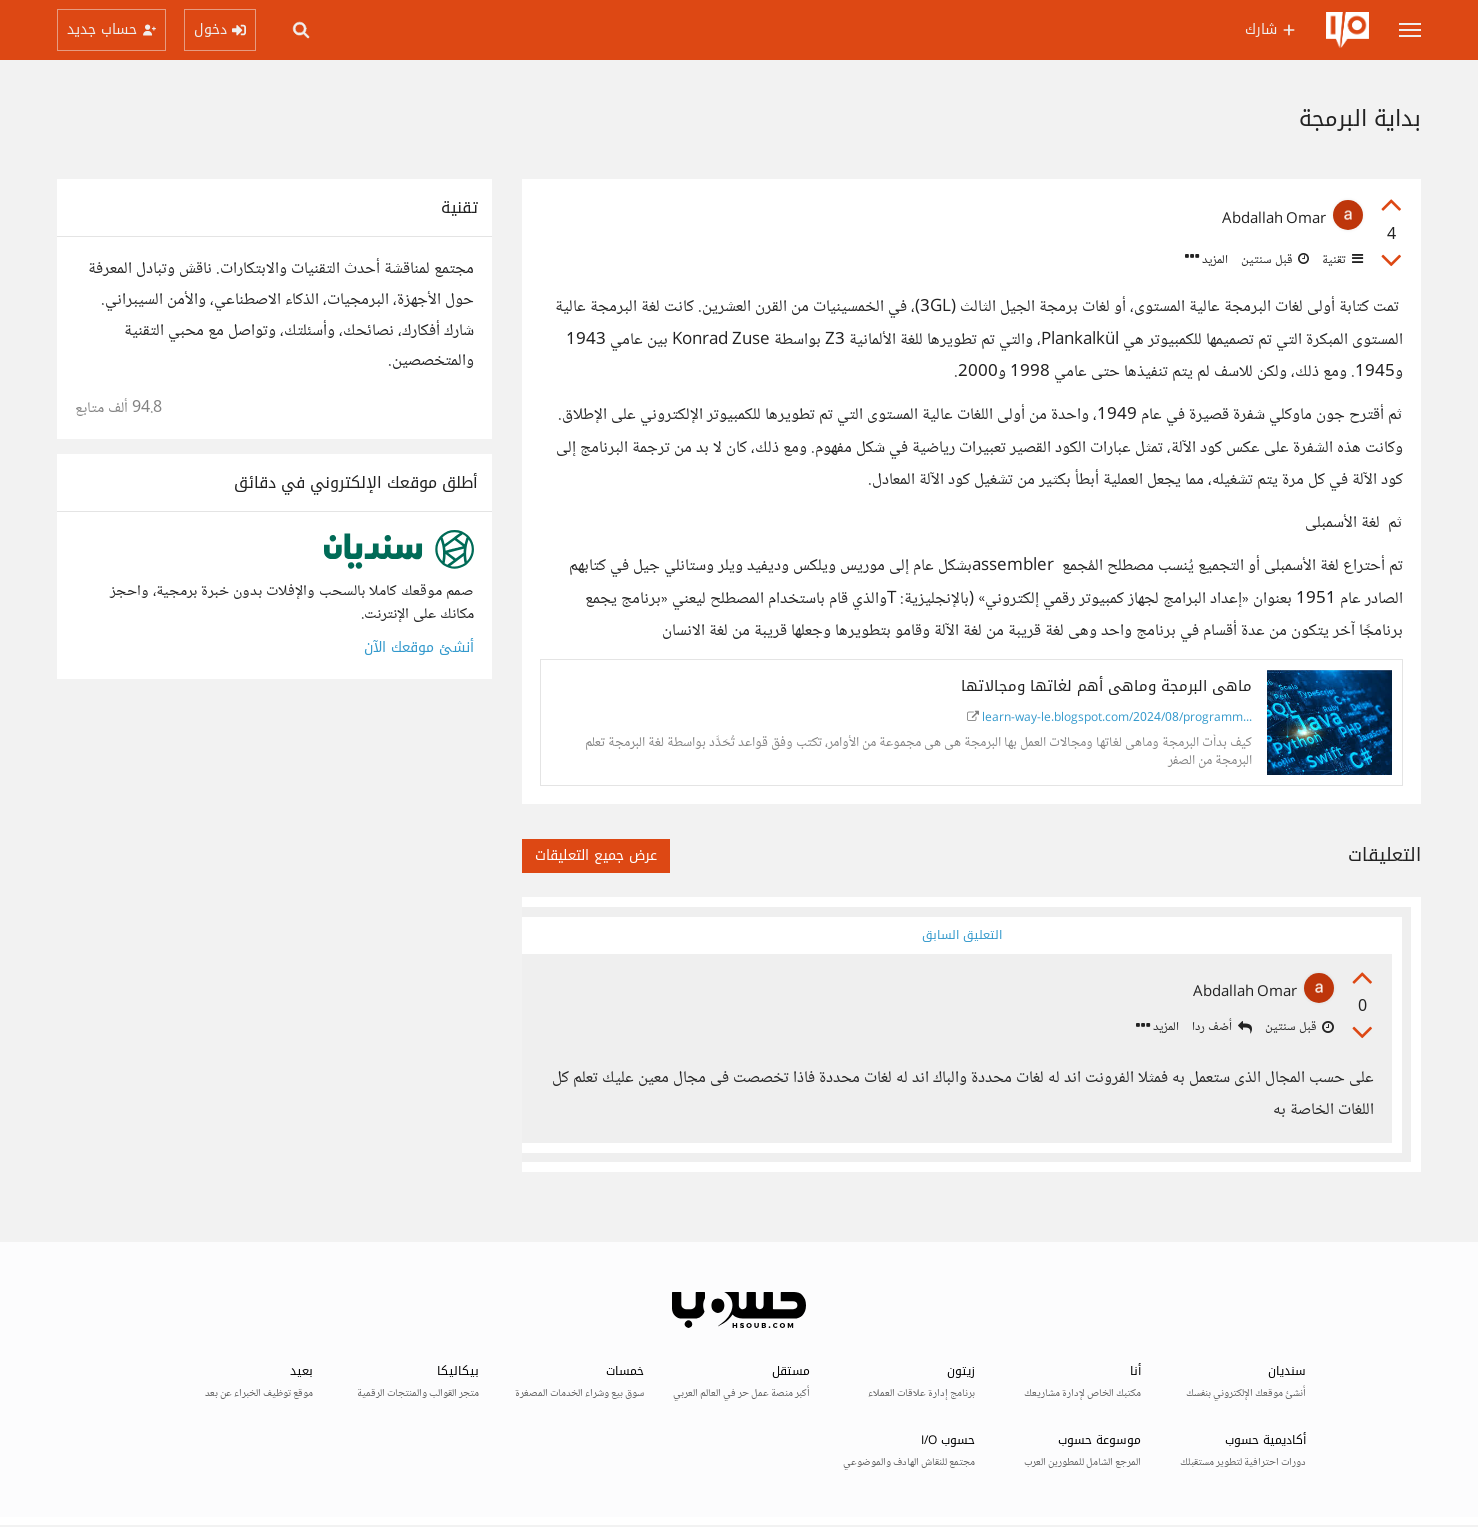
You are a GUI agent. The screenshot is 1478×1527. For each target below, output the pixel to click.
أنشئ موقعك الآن (419, 647)
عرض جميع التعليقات (596, 855)
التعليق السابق (961, 935)
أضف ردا (1221, 1028)
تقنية (1341, 260)
